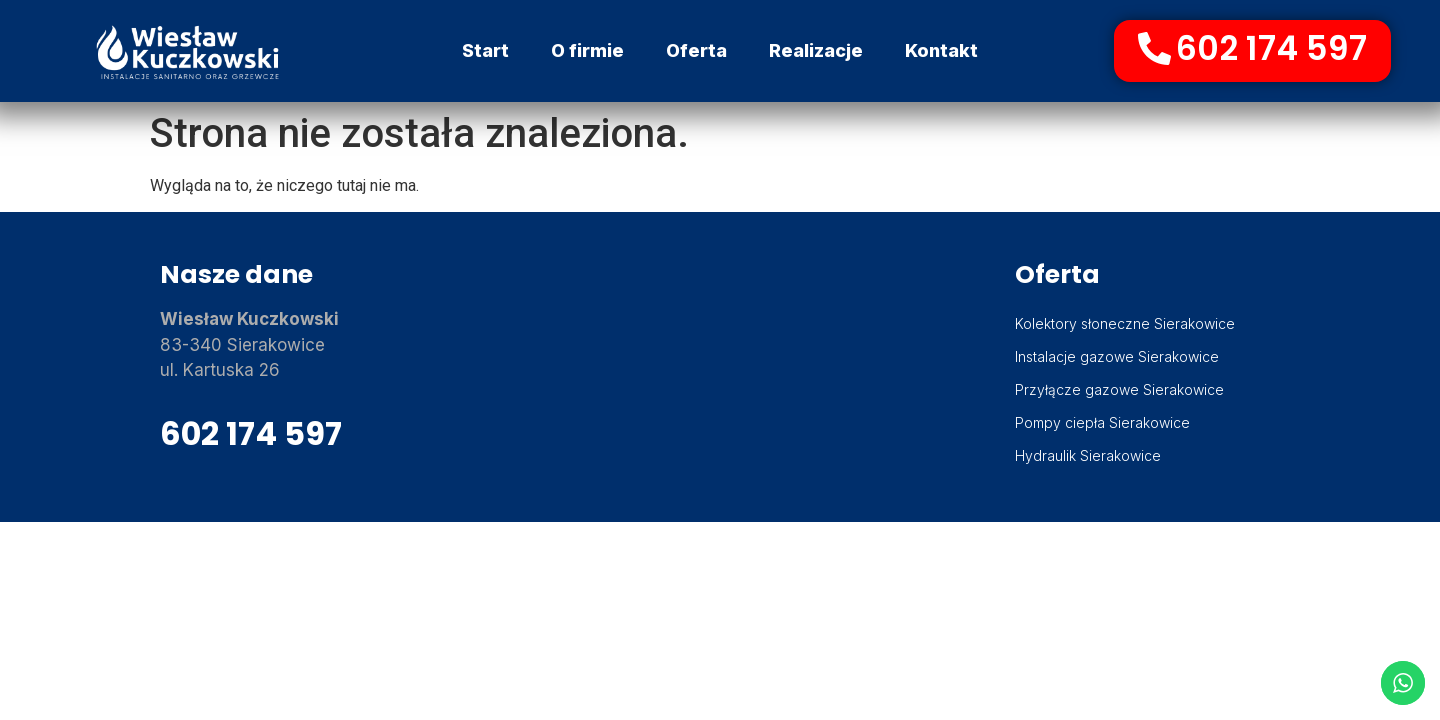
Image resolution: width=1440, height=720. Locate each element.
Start (485, 50)
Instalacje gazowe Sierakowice (1117, 356)
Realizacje (816, 50)
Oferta (696, 50)
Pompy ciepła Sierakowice (1102, 422)
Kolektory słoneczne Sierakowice (1125, 323)
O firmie (587, 50)
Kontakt (941, 50)
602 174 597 (251, 433)
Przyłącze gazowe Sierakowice (1119, 389)
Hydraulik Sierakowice (1088, 455)
